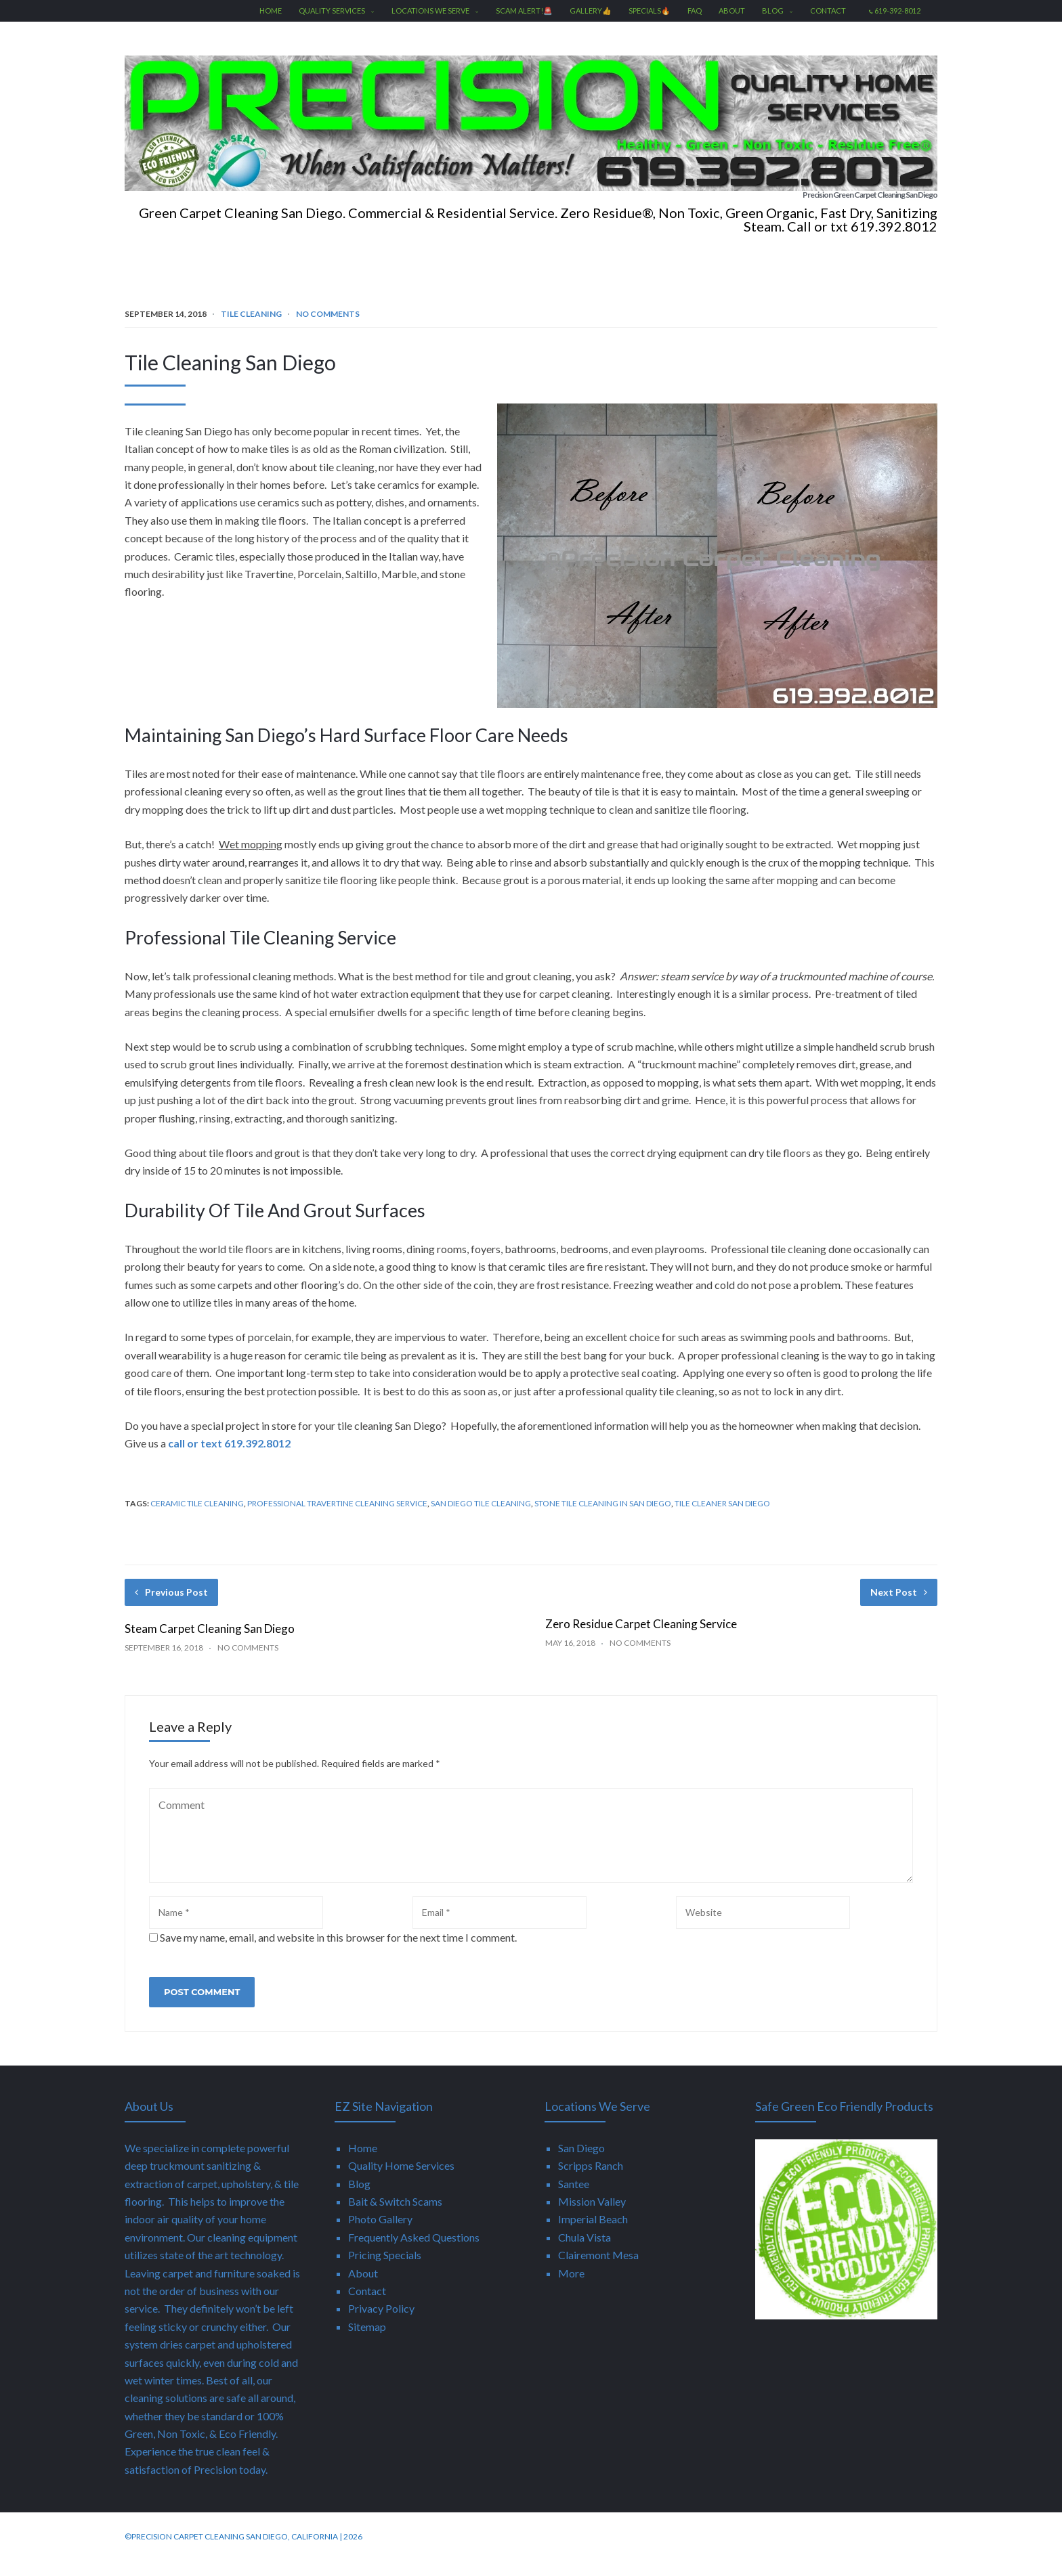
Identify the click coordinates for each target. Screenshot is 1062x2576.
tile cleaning (251, 329)
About (732, 10)
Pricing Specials (384, 2269)
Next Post (898, 1607)
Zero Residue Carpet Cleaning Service (641, 1639)
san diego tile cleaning (481, 1518)
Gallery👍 (591, 10)
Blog (777, 10)
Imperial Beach (593, 2233)
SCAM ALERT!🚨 (524, 10)
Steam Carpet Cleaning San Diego (210, 1643)
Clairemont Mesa (598, 2269)
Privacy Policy (381, 2323)
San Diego (581, 2162)
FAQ (694, 10)
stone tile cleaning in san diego (602, 1518)
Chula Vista (584, 2252)
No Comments (328, 329)
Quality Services (337, 10)
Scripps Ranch (590, 2180)
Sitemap (367, 2341)
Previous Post (171, 1607)
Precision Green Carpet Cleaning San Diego (730, 202)
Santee (573, 2198)
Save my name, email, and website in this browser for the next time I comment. (338, 1952)
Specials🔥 (650, 10)
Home (270, 10)
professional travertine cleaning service (337, 1518)
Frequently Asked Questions (414, 2252)
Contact (828, 10)
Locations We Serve (435, 10)
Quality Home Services (401, 2180)
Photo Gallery (380, 2233)
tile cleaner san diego (722, 1518)
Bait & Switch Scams (395, 2216)
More (571, 2288)
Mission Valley (592, 2216)
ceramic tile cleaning (197, 1518)
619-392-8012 (894, 10)
